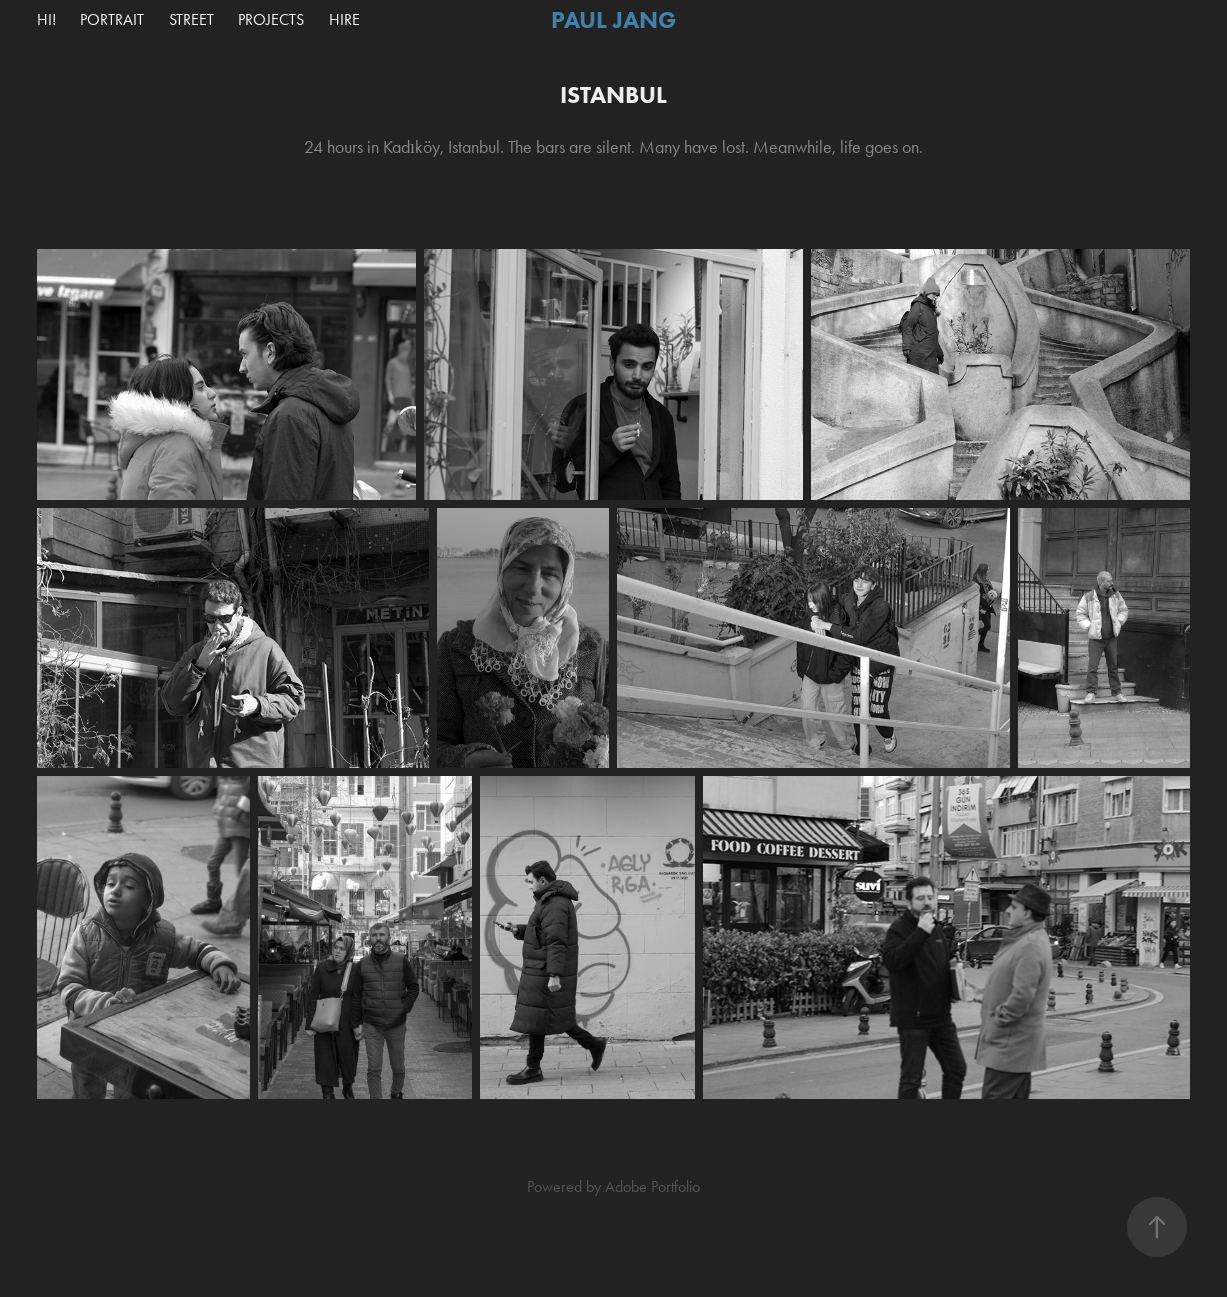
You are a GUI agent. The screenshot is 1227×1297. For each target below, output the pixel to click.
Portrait (112, 19)
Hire (344, 19)
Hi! (46, 19)
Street (191, 19)
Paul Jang (613, 19)
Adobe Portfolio (652, 1186)
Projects (271, 19)
